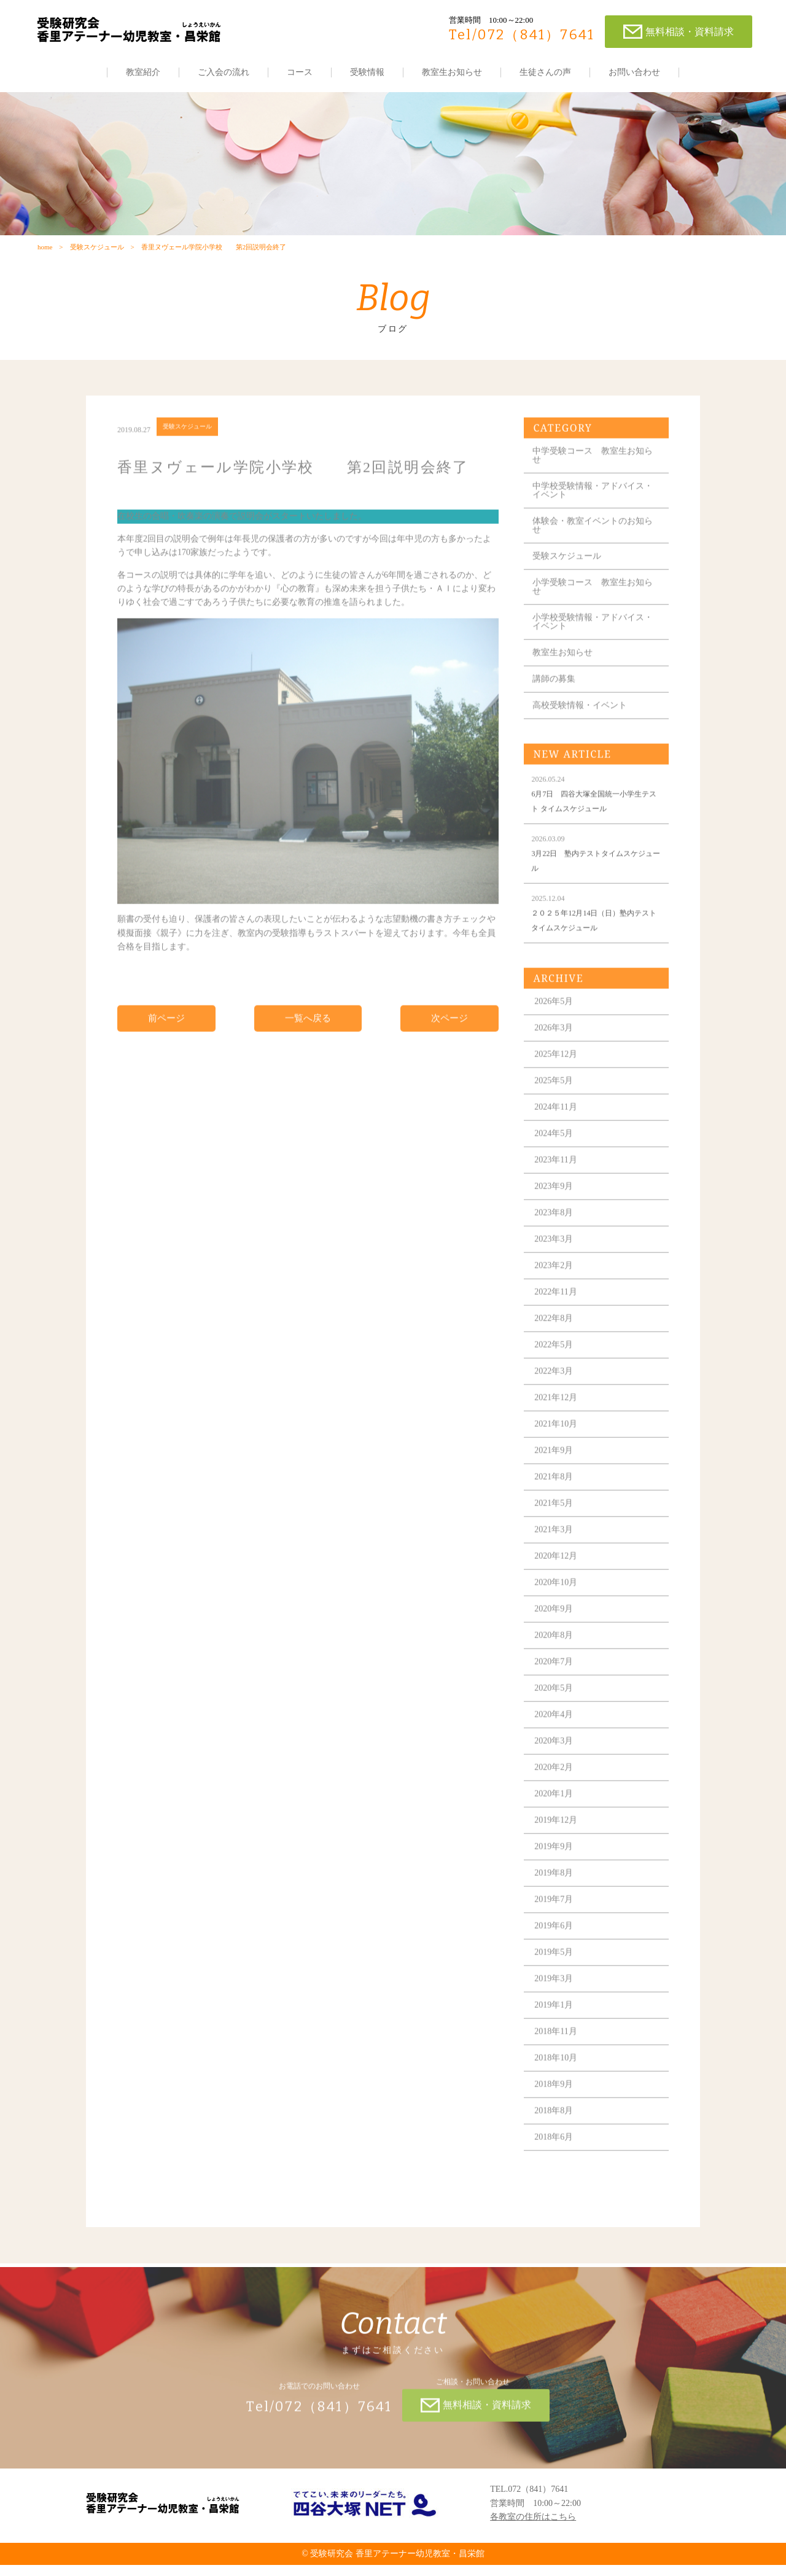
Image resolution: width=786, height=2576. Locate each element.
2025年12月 (556, 1077)
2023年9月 (554, 1209)
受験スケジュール (96, 256)
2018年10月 (556, 2080)
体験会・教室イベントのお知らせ (593, 548)
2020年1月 (554, 1816)
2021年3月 (554, 1552)
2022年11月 (556, 1314)
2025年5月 (554, 1103)
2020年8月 (554, 1658)
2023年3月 (554, 1262)
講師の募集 (554, 701)
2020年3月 (554, 1763)
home (44, 256)
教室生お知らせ (452, 72)
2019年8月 (554, 1895)
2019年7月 (554, 1922)
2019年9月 (554, 1869)
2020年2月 (554, 1790)
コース (300, 72)
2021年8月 (554, 1499)
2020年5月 (554, 1710)
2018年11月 (556, 2054)
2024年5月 (554, 1156)
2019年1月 (554, 2027)
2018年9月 (554, 2107)
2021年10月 (556, 1446)
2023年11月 (556, 1182)
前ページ (166, 1041)
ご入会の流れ (223, 72)
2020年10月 (556, 1605)
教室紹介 (143, 72)
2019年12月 (556, 1843)
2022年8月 (554, 1341)
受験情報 (367, 72)
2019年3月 (554, 2001)
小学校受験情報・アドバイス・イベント (593, 645)
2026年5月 (554, 1024)
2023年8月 (554, 1235)
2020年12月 (556, 1578)
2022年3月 (554, 1394)
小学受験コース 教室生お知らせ (593, 610)
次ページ (449, 1041)
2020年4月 (554, 1737)
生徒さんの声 (545, 72)
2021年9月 (554, 1473)
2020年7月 (554, 1684)
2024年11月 (556, 1129)
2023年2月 (554, 1288)
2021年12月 (556, 1420)
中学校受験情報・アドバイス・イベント (593, 513)
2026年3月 (554, 1050)
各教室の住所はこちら (533, 2527)
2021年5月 (554, 1526)
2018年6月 (554, 2159)
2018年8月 (554, 2133)
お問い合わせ (634, 72)
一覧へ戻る (308, 1041)
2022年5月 (554, 1367)
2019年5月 (554, 1975)
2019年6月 (554, 1948)
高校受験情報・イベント (580, 728)
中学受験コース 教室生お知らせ (593, 478)
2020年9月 (554, 1631)
